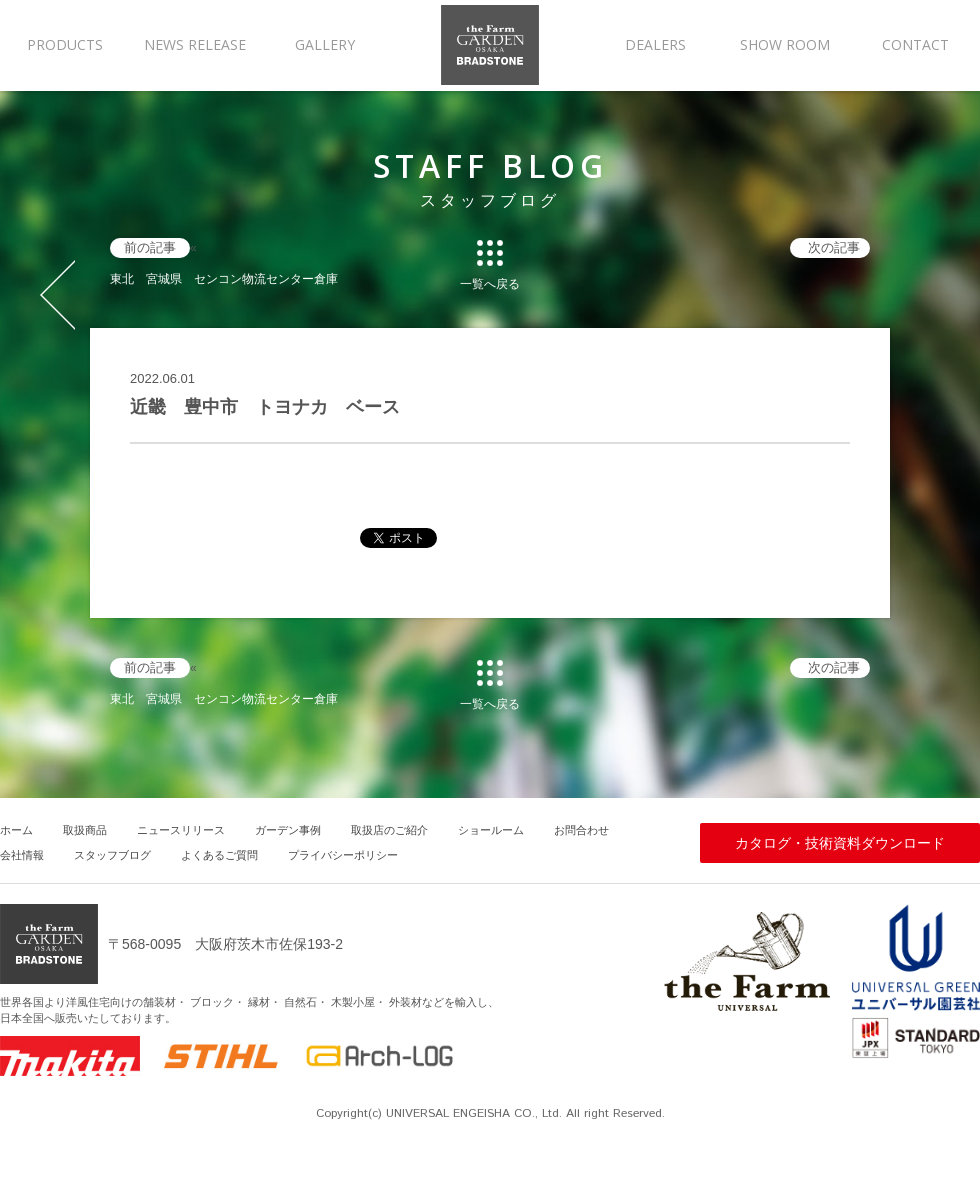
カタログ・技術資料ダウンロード (840, 843)
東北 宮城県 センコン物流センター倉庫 (224, 279)
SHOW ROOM (785, 44)
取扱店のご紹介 (389, 830)
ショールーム (491, 830)
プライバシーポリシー (343, 855)
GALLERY (325, 44)
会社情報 (22, 855)
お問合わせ (581, 830)
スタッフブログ (112, 855)
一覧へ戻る (490, 283)
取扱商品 (85, 830)
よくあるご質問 (219, 855)
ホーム (16, 830)
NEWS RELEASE (195, 44)
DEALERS (655, 44)
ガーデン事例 (288, 830)
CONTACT (915, 44)
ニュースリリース (181, 830)
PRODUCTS (65, 44)
